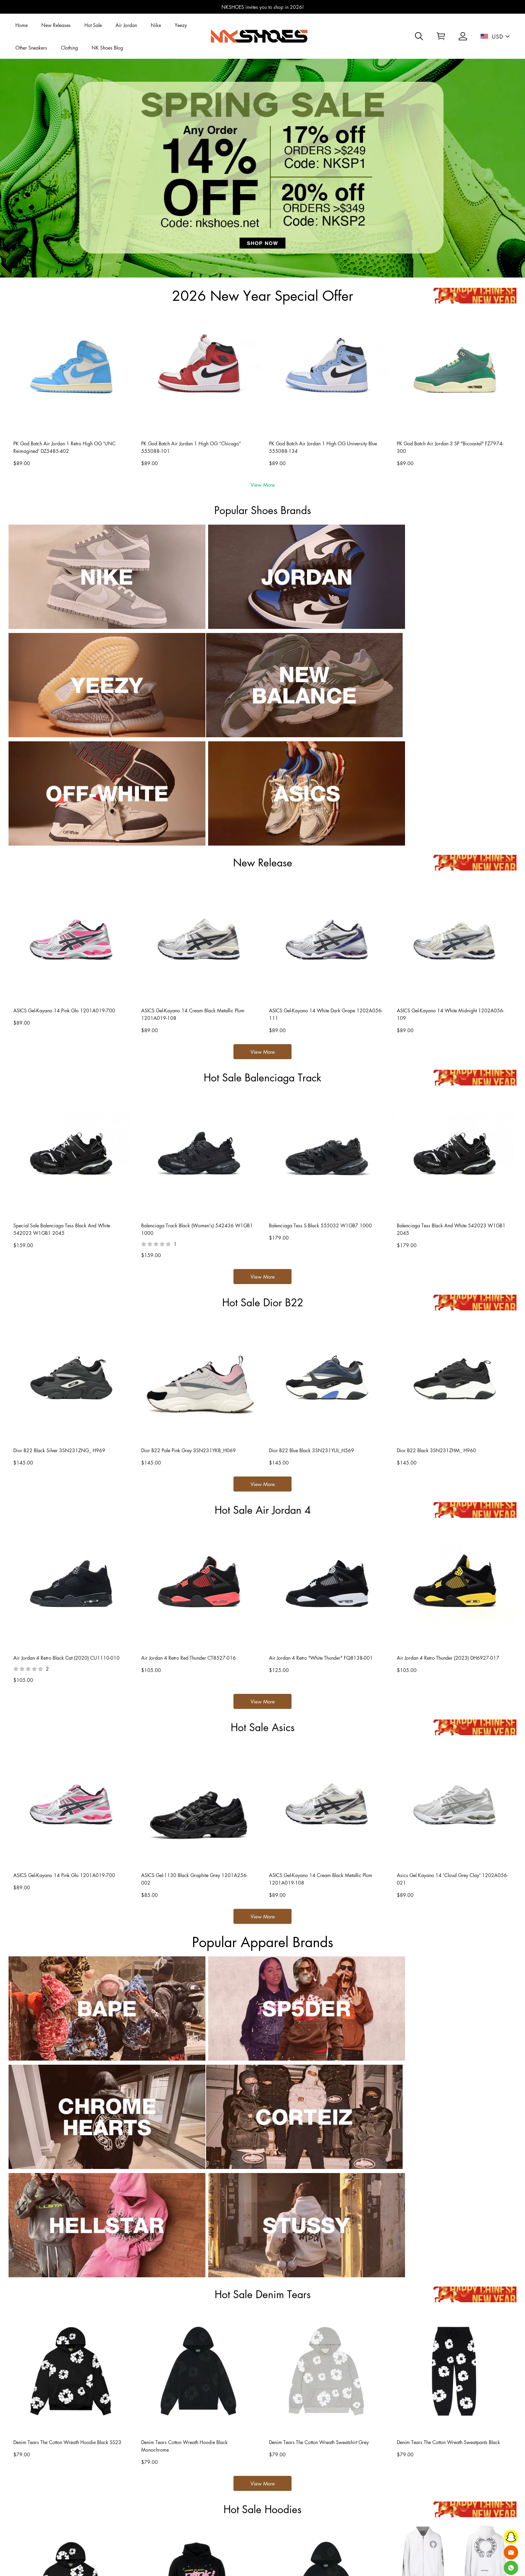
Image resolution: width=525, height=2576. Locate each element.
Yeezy (181, 25)
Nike (156, 25)
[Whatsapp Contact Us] (511, 2568)
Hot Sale (93, 25)
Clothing (69, 47)
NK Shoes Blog (107, 47)
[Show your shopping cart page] (441, 36)
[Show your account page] (463, 36)
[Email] (511, 2552)
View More (262, 484)
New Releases (56, 25)
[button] (419, 36)
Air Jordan (126, 25)
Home (21, 25)
